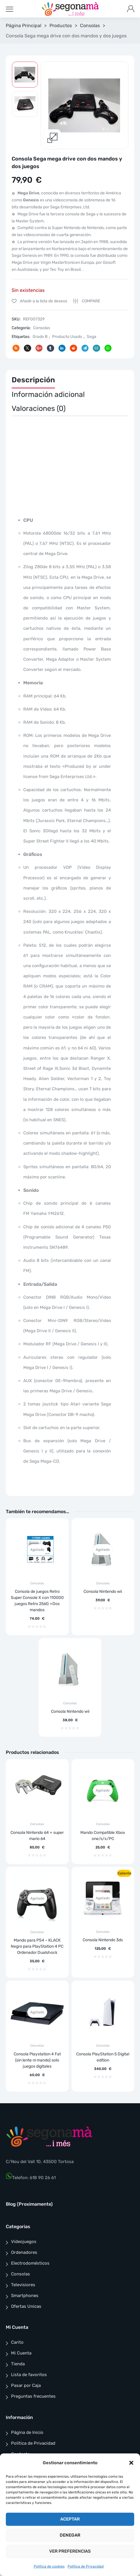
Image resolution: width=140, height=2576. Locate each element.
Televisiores (23, 2284)
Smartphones (24, 2295)
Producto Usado (67, 336)
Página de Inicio (27, 2432)
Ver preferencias (70, 2551)
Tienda (18, 2363)
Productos (60, 25)
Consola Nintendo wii (103, 1591)
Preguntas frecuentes (33, 2396)
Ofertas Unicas (26, 2306)
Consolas (90, 25)
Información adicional (48, 394)
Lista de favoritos (29, 2374)
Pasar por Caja (26, 2385)
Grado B (40, 336)
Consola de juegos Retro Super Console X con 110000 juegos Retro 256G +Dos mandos (37, 1600)
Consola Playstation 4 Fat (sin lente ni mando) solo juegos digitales (37, 2060)
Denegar (70, 2535)
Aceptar (70, 2519)
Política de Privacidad (86, 2566)
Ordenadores (24, 2252)
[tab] (33, 381)
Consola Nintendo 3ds (103, 1939)
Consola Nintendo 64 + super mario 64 (37, 1835)
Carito (17, 2342)
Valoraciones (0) (38, 408)
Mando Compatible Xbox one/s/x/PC (102, 1835)
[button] (131, 2463)
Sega (91, 336)
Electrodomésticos (30, 2263)
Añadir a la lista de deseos (43, 301)
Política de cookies (49, 2566)
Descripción (33, 380)
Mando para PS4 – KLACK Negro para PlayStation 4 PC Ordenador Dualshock (37, 1946)
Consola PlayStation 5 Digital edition (102, 2057)
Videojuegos (23, 2241)
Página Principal (23, 25)
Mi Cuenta (21, 2353)
